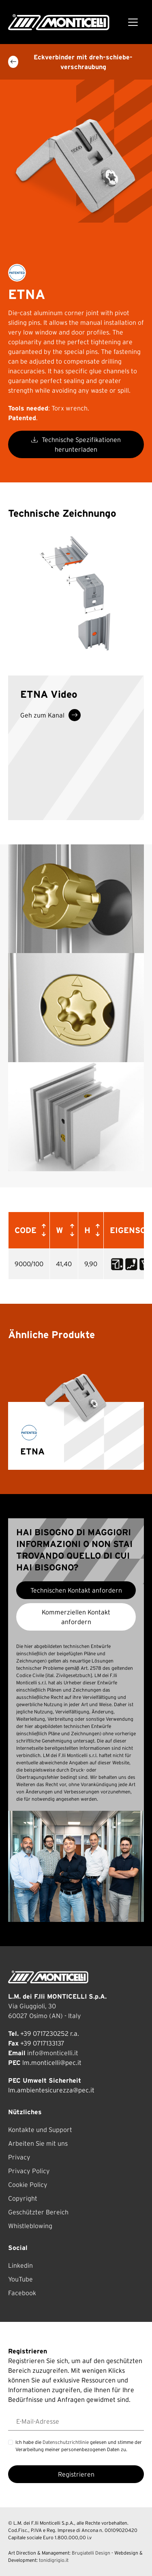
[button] (42, 1230)
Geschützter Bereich (38, 2212)
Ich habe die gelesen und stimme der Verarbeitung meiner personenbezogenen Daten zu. (78, 2445)
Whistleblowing (30, 2225)
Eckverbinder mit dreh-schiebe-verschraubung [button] (70, 61)
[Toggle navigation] (133, 22)
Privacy (19, 2157)
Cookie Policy (27, 2184)
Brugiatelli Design (91, 2552)
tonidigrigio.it (54, 2560)
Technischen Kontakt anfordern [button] (76, 1590)
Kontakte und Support (40, 2129)
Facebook (22, 2292)
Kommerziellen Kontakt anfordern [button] (76, 1616)
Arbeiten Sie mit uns (38, 2143)
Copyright (22, 2198)
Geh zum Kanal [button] (50, 715)
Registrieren (76, 2474)
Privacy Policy (29, 2170)
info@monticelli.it (52, 2052)
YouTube (20, 2279)
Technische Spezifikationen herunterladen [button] (76, 444)
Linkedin (20, 2265)
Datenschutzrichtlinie (66, 2442)
